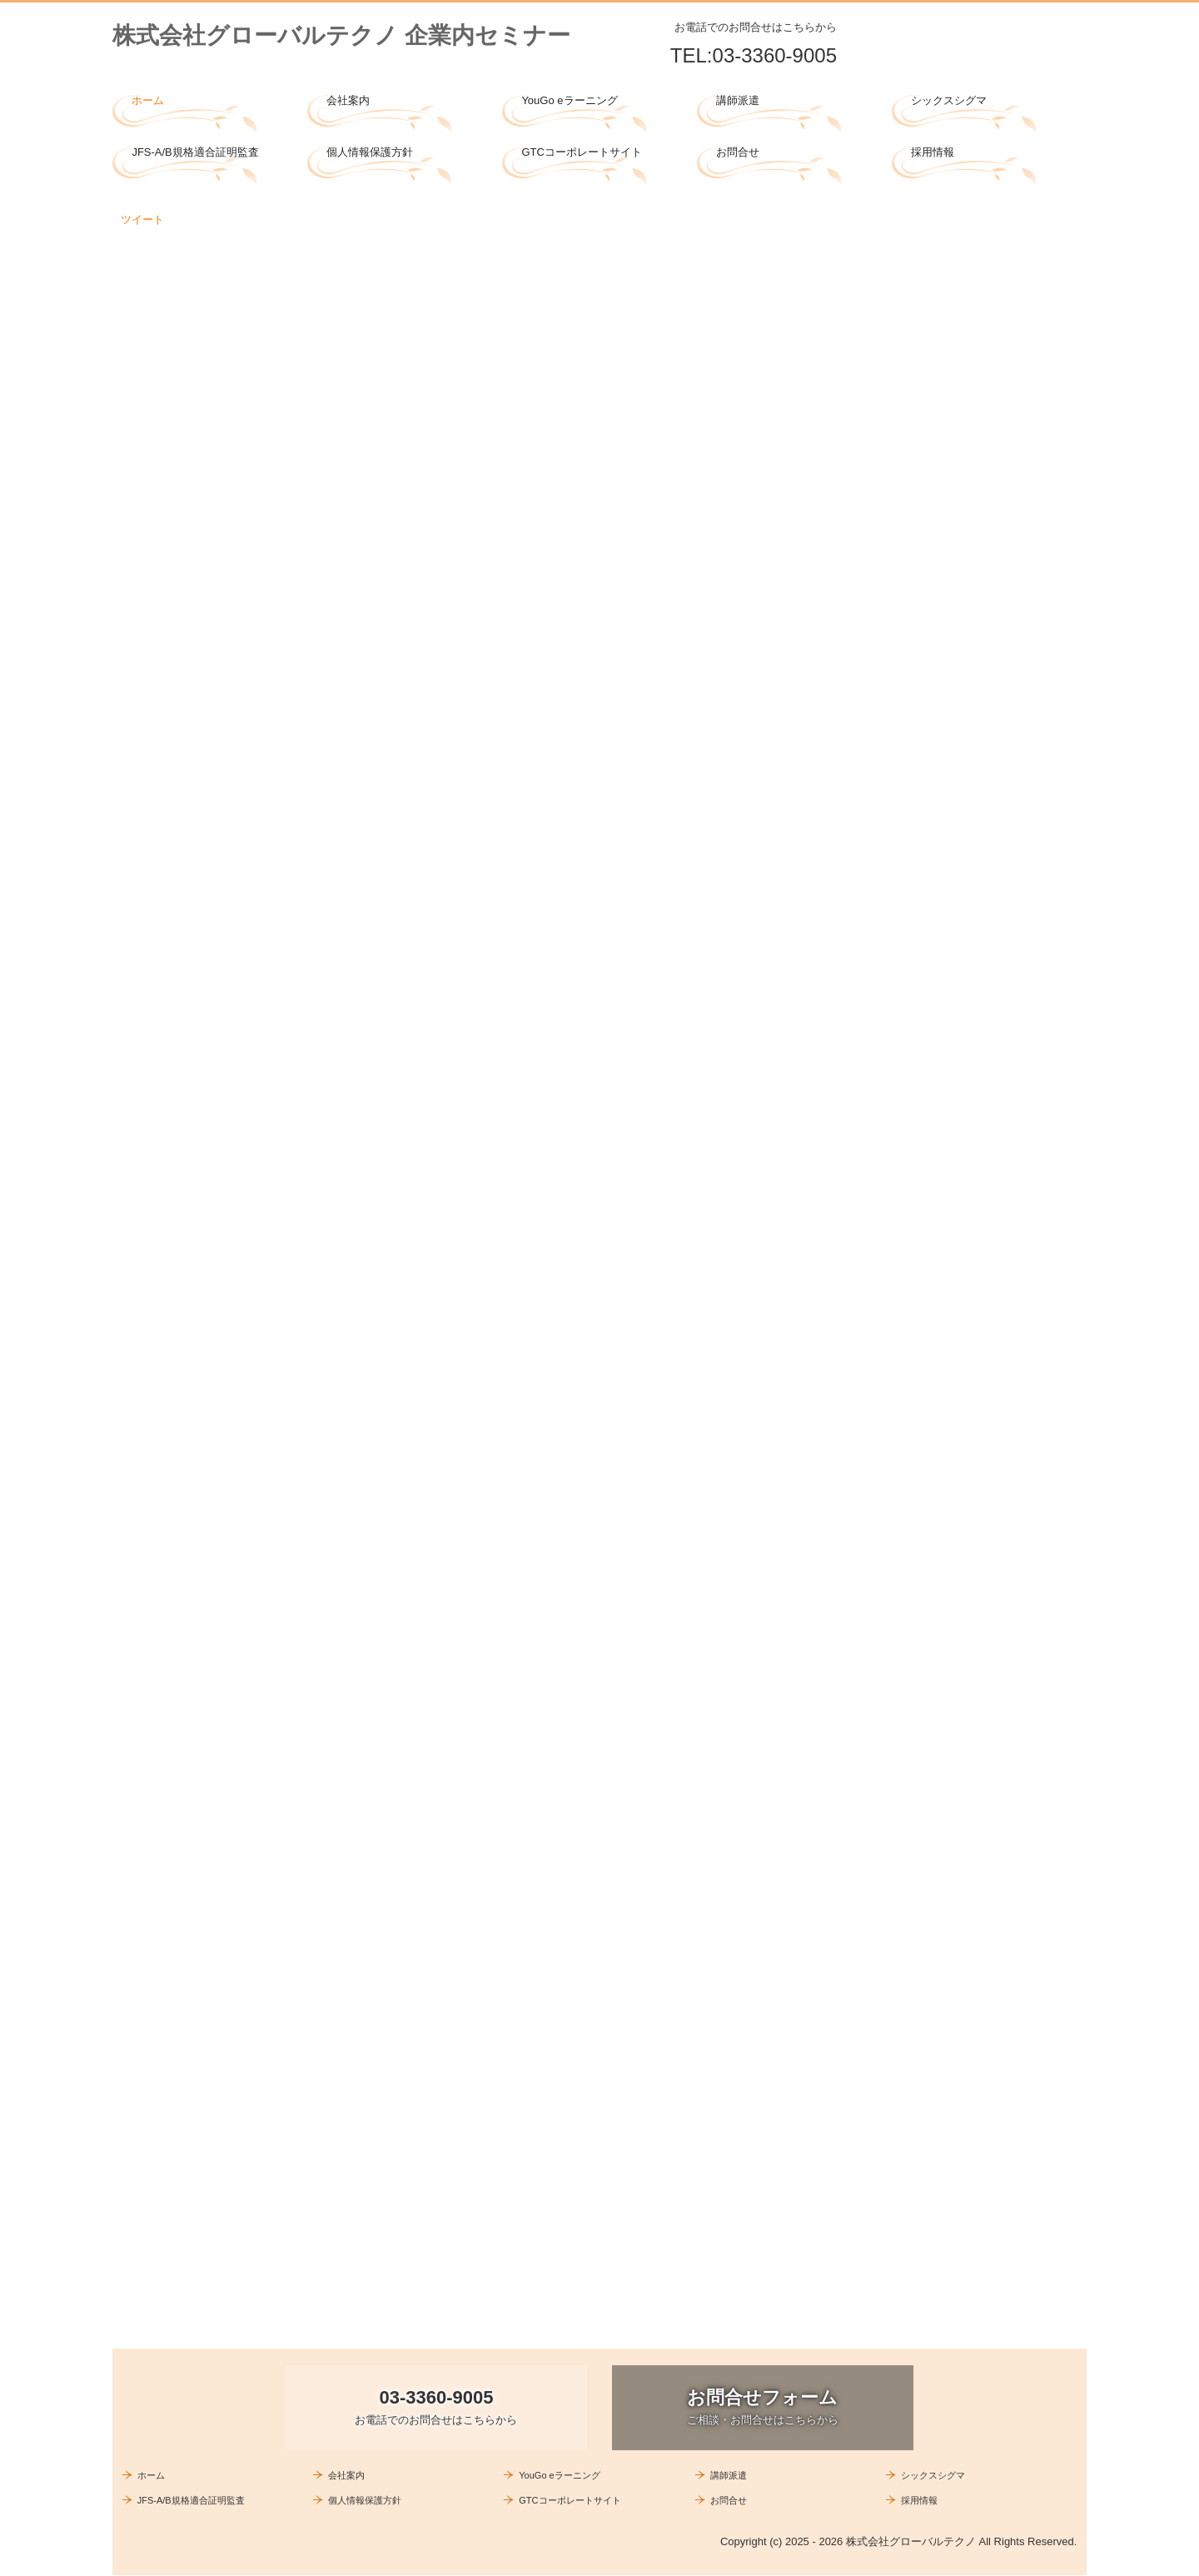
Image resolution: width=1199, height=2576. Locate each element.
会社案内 (348, 100)
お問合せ (737, 152)
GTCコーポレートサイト (581, 152)
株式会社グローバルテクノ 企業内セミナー (341, 35)
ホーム (148, 100)
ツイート (142, 219)
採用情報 (932, 152)
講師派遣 (737, 100)
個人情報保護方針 (369, 152)
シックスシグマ (949, 100)
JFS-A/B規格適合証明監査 (195, 152)
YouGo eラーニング (569, 100)
